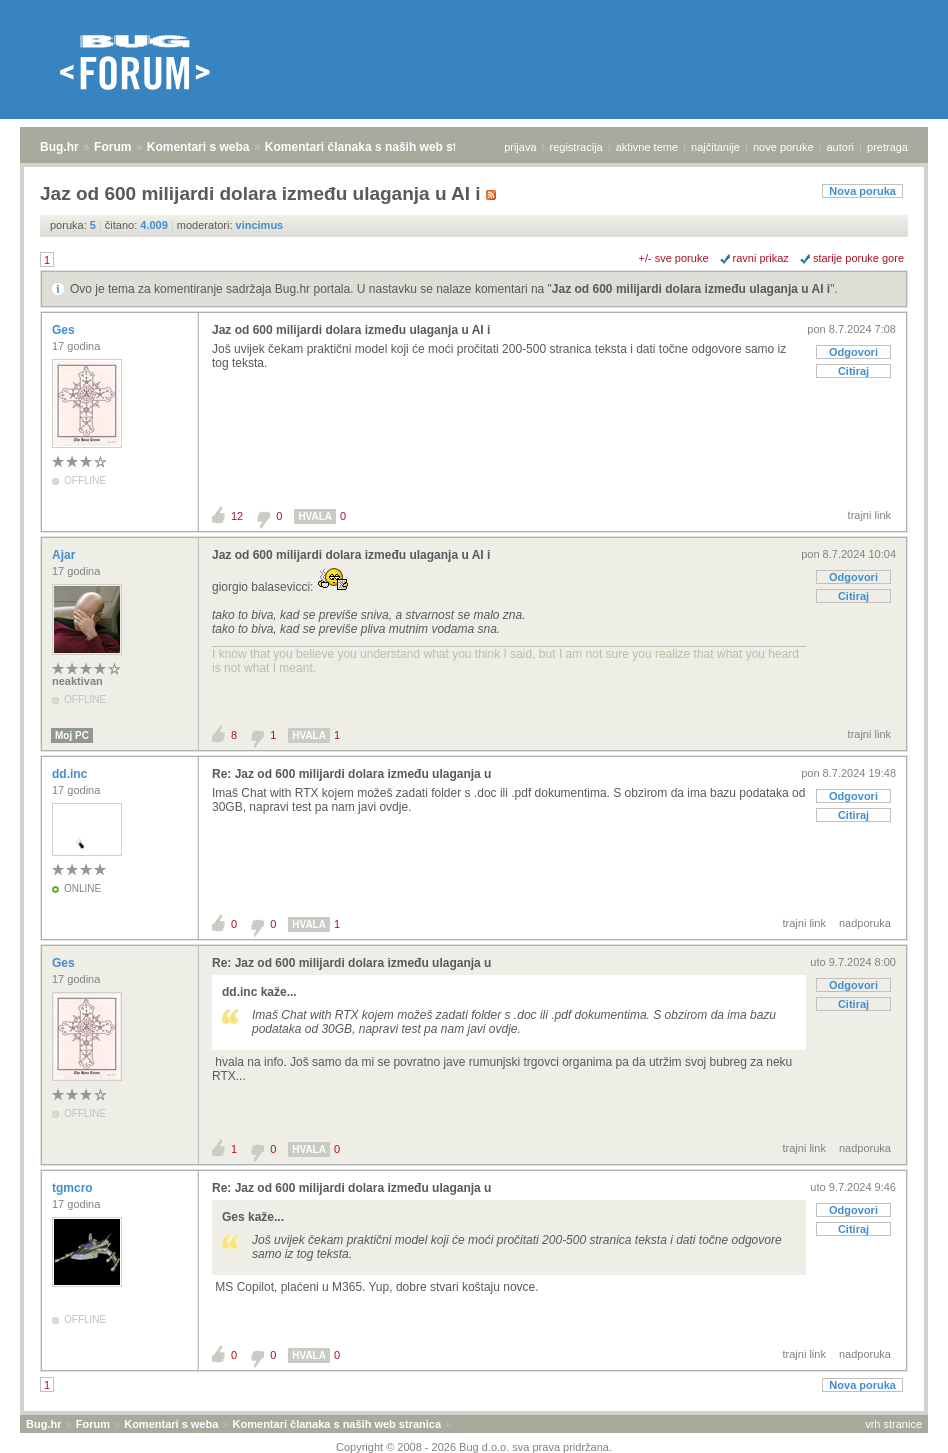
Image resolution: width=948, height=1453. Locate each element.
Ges (65, 330)
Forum (112, 147)
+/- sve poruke (674, 258)
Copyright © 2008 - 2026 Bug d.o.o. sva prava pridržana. (474, 1447)
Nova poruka (862, 191)
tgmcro (74, 1188)
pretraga (887, 147)
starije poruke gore (858, 258)
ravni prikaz (761, 258)
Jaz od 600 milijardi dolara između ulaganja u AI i (691, 289)
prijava (520, 147)
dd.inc (71, 774)
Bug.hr (59, 147)
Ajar (65, 555)
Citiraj (853, 371)
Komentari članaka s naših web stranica (378, 147)
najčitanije (715, 147)
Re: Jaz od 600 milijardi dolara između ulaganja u (351, 774)
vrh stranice (893, 1424)
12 (237, 516)
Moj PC (72, 735)
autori (841, 147)
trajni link (869, 515)
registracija (576, 147)
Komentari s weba (198, 147)
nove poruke (783, 147)
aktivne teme (647, 147)
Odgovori (853, 352)
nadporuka (865, 923)
